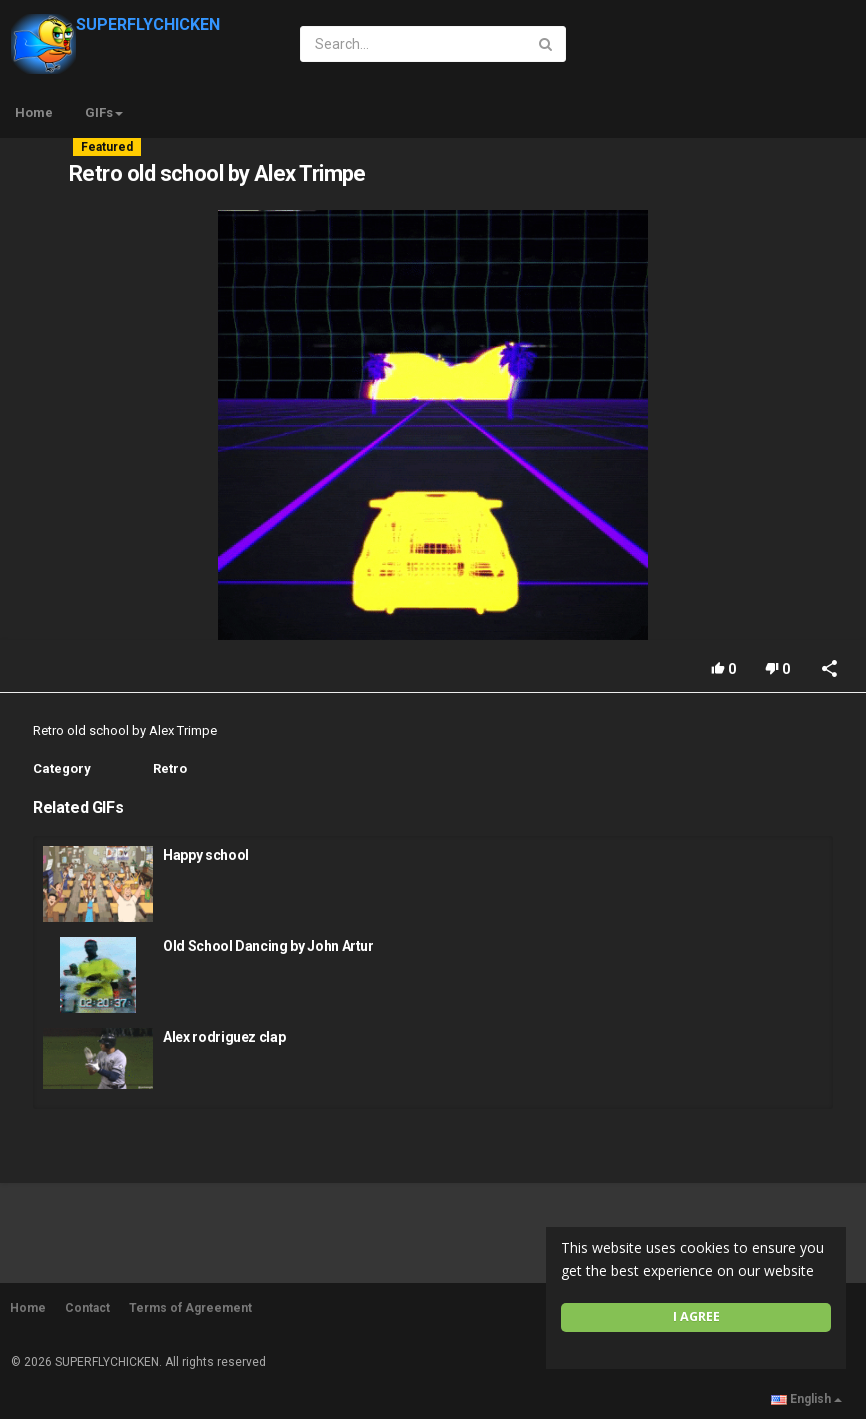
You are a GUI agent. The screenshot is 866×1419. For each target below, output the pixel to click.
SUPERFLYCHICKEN (115, 24)
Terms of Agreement (190, 1308)
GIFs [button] (104, 112)
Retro (170, 768)
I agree (696, 1316)
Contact (87, 1308)
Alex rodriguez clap (224, 1037)
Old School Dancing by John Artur (268, 946)
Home (34, 112)
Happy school (206, 855)
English (806, 1399)
